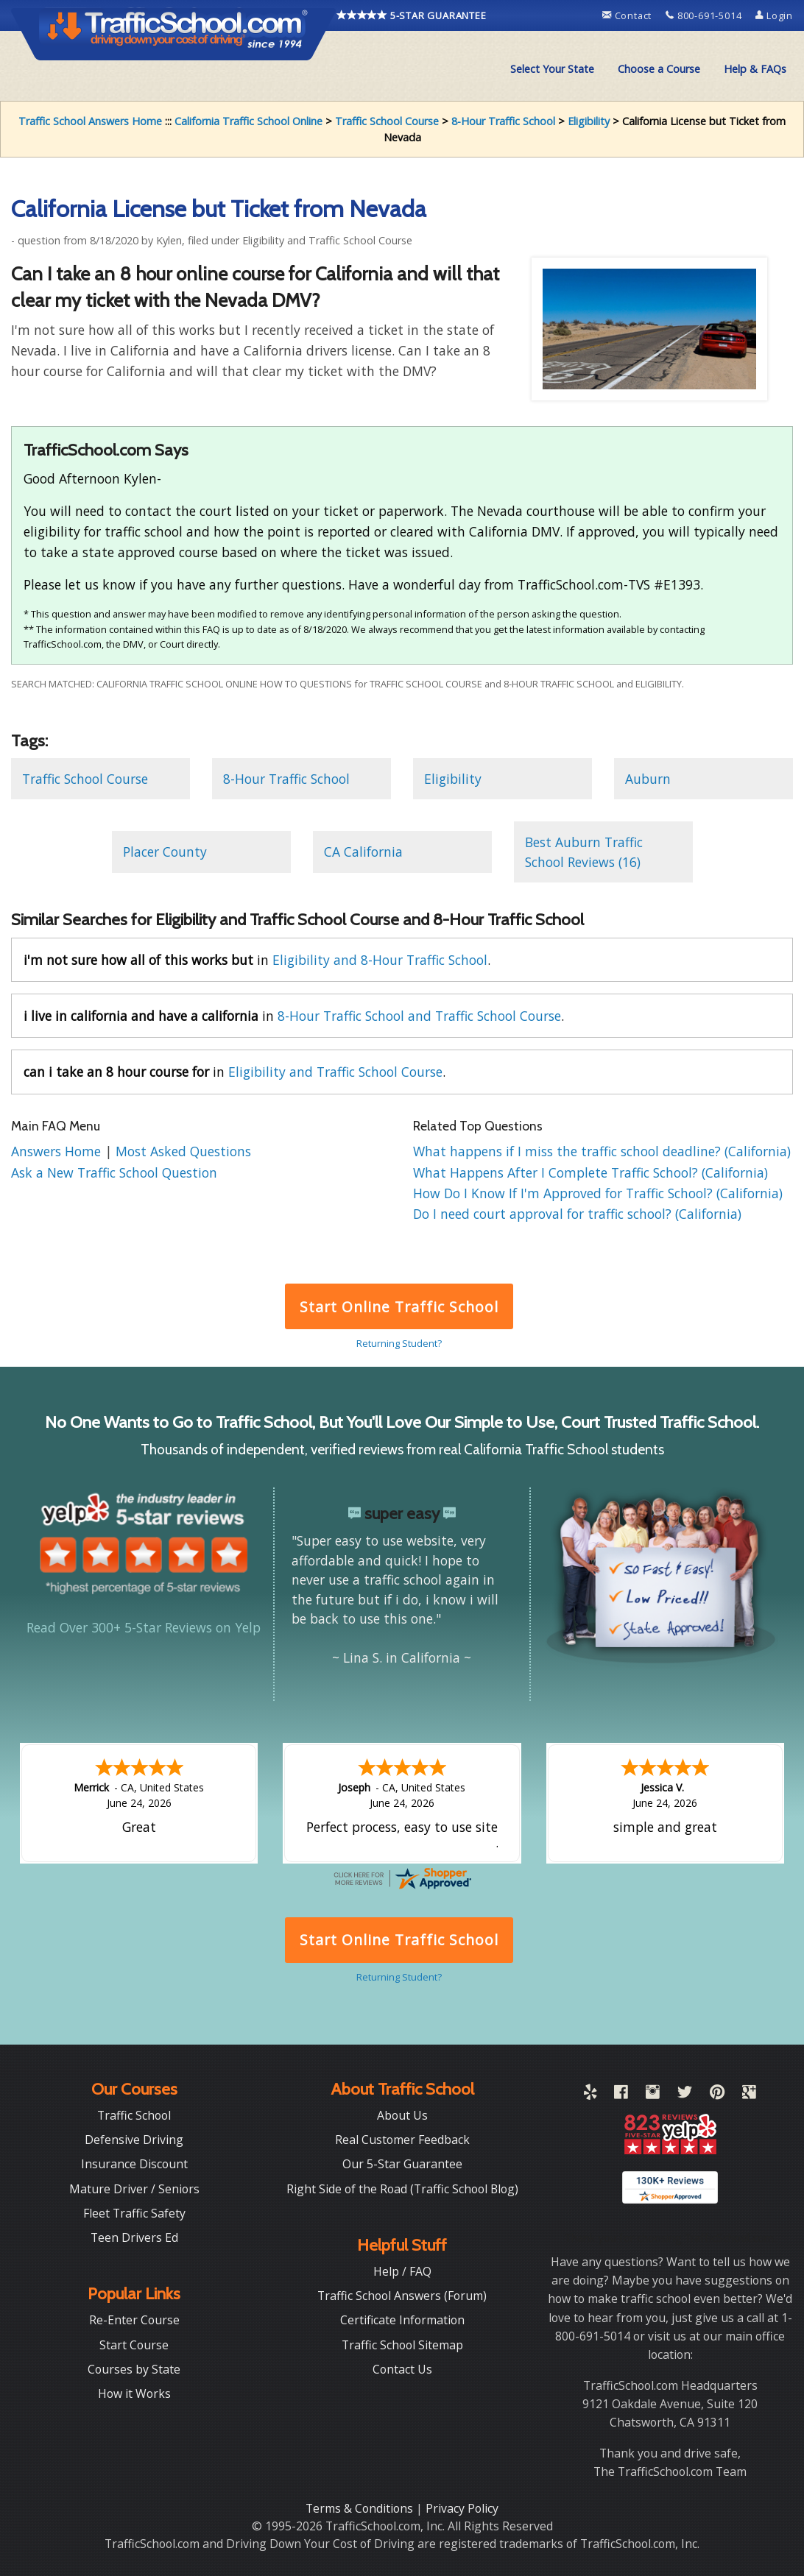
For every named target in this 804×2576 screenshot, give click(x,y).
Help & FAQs (755, 69)
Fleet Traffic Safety (134, 2213)
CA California (363, 851)
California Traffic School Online (248, 121)
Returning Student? (399, 1343)
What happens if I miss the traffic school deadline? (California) (602, 1151)
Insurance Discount (134, 2164)
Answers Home (58, 1151)
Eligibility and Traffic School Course (335, 1071)
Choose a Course (659, 69)
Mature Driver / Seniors (134, 2189)
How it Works (134, 2393)
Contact (628, 15)
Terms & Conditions (361, 2508)
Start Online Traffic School (399, 1307)
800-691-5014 (705, 15)
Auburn (648, 779)
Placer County (165, 851)
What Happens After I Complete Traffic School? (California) (590, 1172)
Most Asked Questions (183, 1151)
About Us (402, 2115)
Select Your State (552, 69)
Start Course (134, 2345)
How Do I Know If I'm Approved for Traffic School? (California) (598, 1193)
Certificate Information (402, 2320)
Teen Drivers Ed (134, 2237)
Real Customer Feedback (402, 2139)
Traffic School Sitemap (402, 2345)
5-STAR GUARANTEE (411, 15)
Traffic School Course (387, 121)
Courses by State (134, 2369)
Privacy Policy (462, 2508)
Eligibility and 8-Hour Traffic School (379, 960)
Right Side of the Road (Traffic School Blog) (402, 2189)
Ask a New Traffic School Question (114, 1172)
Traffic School (134, 2115)
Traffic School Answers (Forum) (402, 2295)
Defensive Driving (134, 2139)
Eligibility (589, 121)
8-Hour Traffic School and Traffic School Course (419, 1016)
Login (774, 15)
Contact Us (402, 2369)
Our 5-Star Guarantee (402, 2164)
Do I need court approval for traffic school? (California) (577, 1213)
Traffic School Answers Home (90, 121)
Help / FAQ (402, 2271)
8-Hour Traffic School (503, 121)
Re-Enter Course (134, 2320)
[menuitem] (552, 69)
